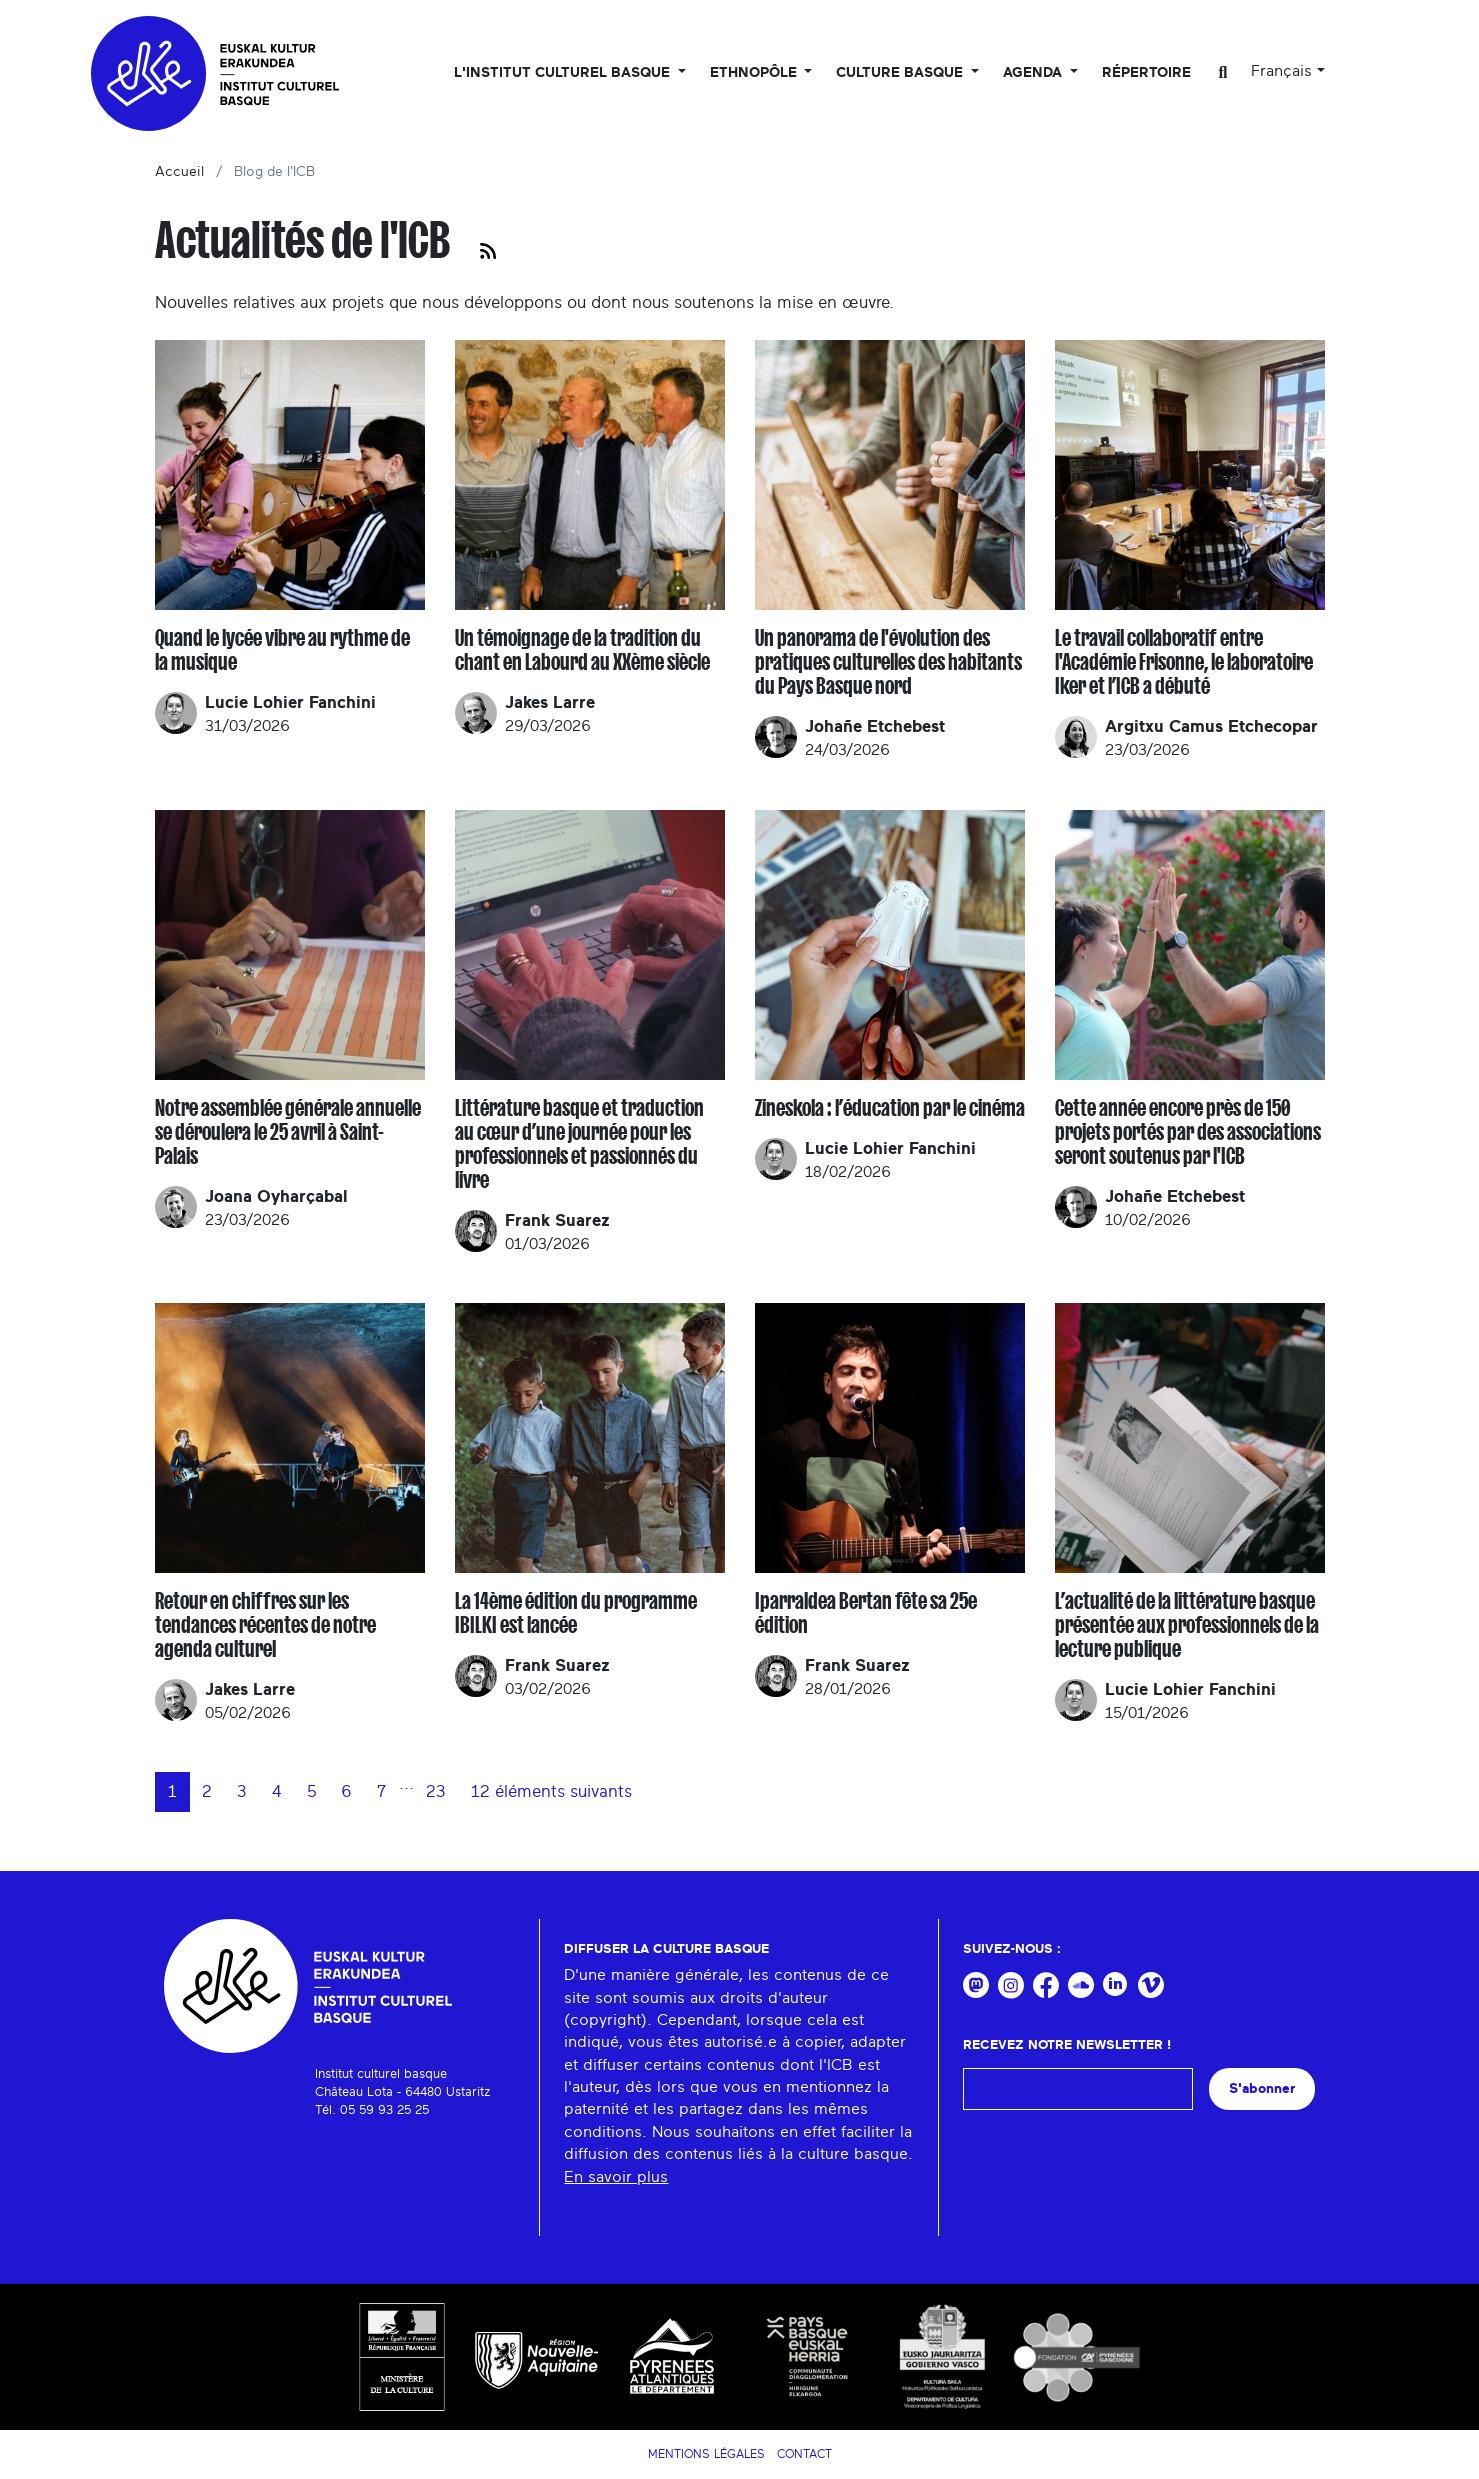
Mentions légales (706, 2454)
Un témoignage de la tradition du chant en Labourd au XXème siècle (582, 650)
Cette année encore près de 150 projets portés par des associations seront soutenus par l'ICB (1188, 1132)
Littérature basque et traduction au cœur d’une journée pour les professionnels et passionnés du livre (579, 1144)
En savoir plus (616, 2177)
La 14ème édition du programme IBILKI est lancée (576, 1613)
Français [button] (1281, 71)
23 (436, 1791)
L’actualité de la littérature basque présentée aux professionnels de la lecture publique (1187, 1625)
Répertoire (1146, 73)
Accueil (179, 172)
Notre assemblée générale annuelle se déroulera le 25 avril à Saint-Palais (288, 1132)
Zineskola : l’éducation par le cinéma (890, 1108)
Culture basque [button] (901, 73)
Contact (804, 2454)
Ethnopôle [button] (755, 73)
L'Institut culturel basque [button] (564, 73)
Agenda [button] (1034, 73)
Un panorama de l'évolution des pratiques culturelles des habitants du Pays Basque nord (888, 662)
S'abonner (1262, 2088)
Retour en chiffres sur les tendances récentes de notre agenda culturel (265, 1625)
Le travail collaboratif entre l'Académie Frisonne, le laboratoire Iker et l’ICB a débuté (1184, 662)
